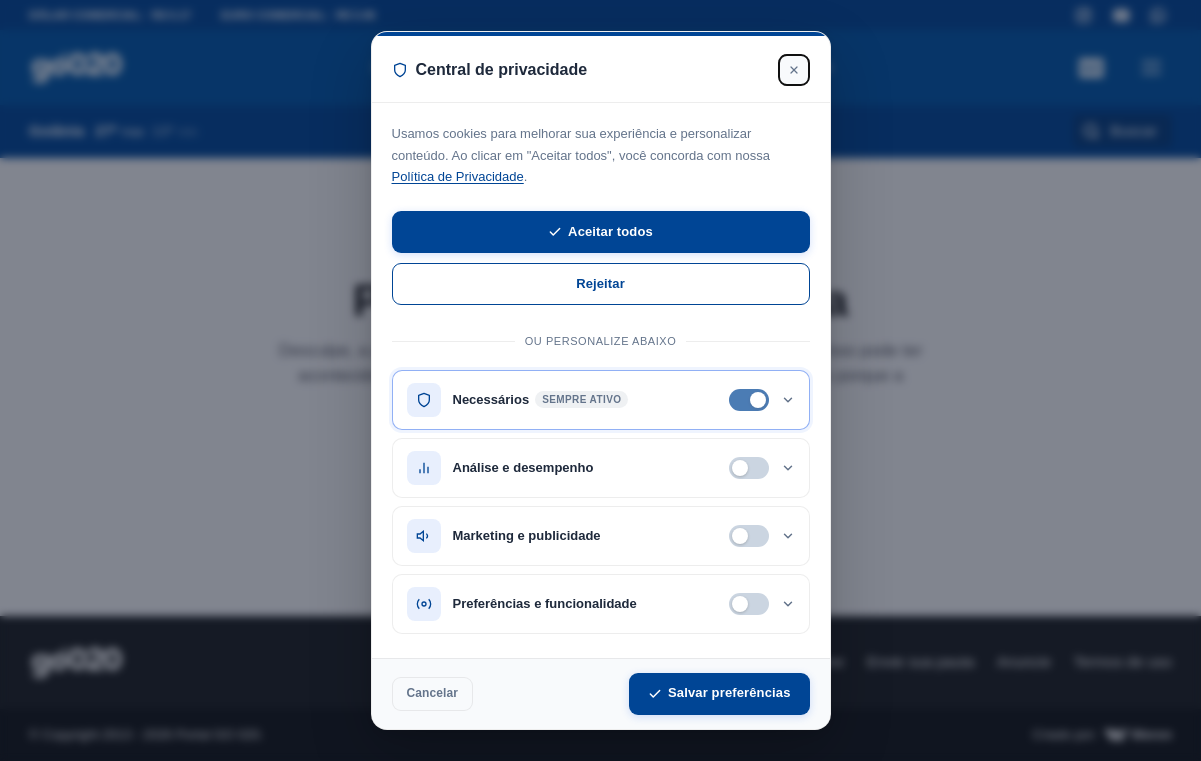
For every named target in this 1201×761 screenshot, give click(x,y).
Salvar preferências (719, 692)
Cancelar (433, 693)
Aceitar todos (600, 231)
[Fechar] (794, 70)
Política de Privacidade (458, 176)
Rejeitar (600, 283)
